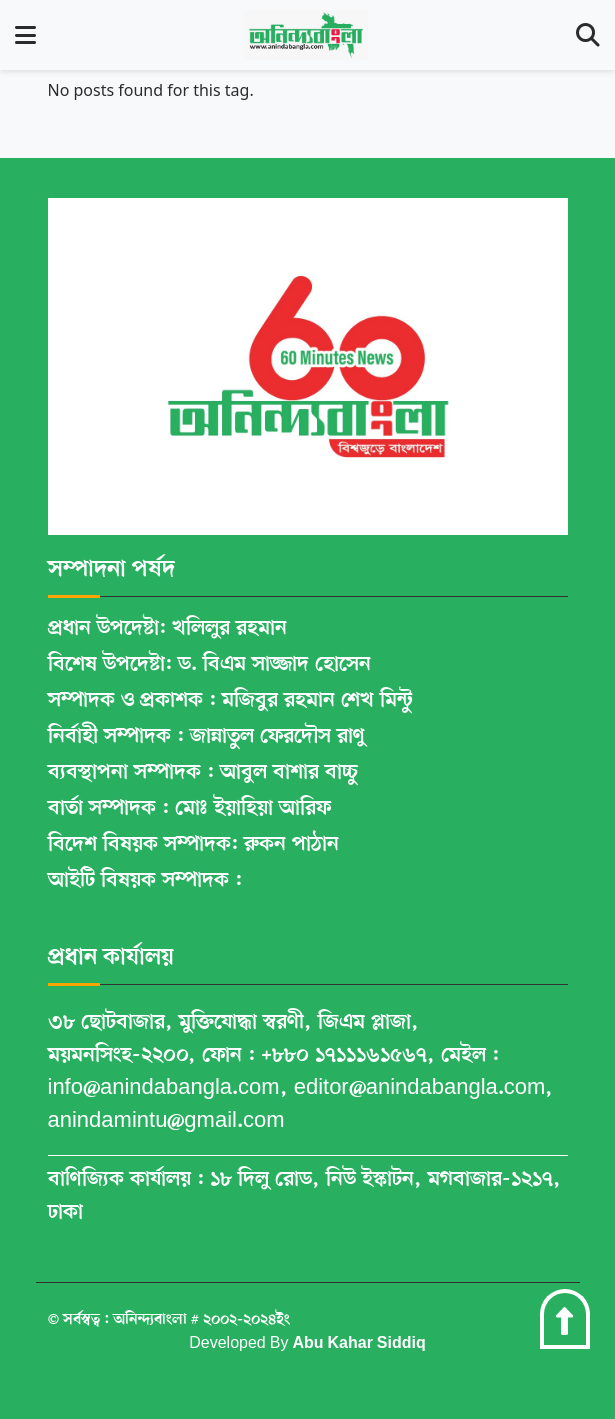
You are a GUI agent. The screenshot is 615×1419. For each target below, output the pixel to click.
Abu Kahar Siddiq (358, 1344)
